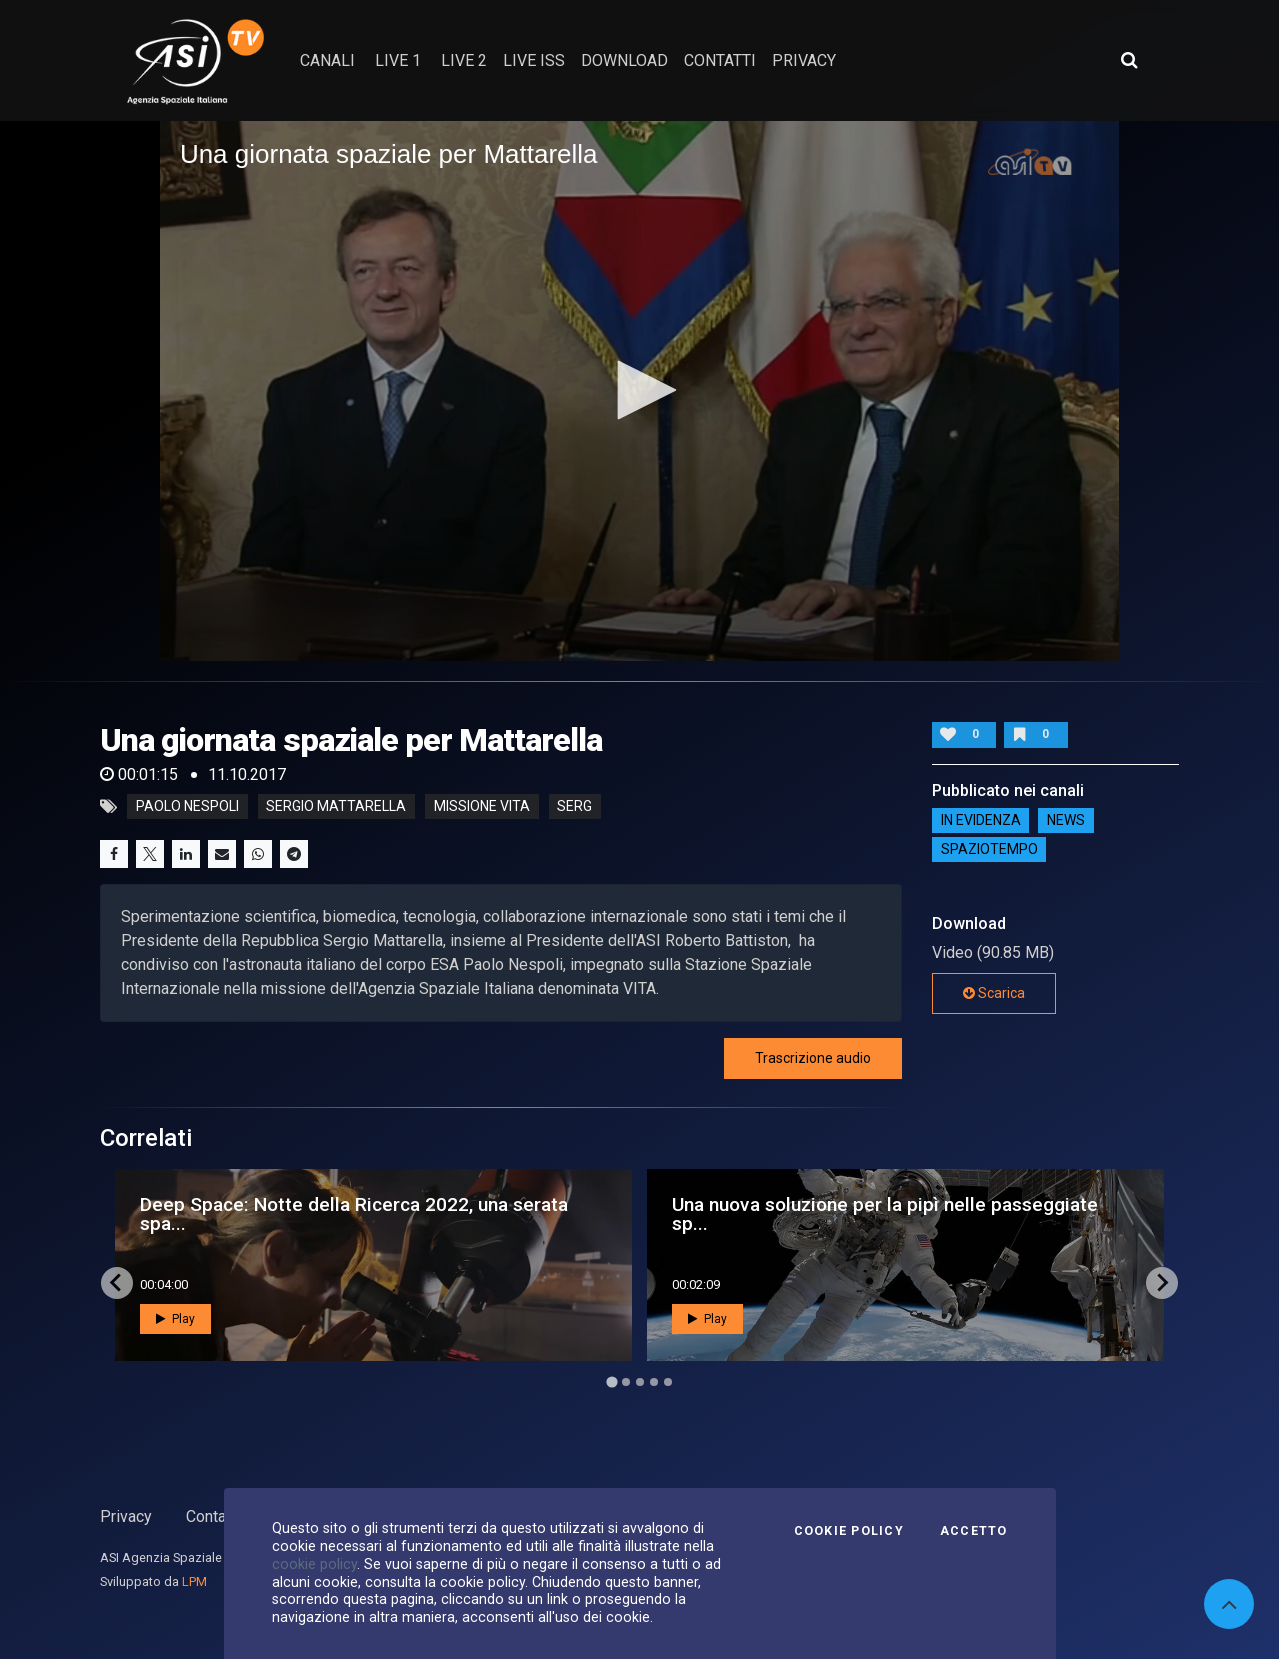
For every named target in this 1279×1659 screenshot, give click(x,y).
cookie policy (314, 1564)
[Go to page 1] (611, 1381)
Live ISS (534, 60)
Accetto (974, 1531)
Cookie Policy (849, 1531)
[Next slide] (1162, 1283)
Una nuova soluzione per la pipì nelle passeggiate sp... (885, 1214)
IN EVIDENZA (981, 820)
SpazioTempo (989, 849)
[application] (639, 391)
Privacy (126, 1516)
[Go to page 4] (654, 1382)
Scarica (994, 993)
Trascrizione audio (813, 1058)
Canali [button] (327, 60)
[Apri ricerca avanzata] (1129, 60)
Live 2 (464, 60)
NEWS (1066, 820)
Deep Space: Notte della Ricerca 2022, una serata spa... (354, 1214)
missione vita (482, 807)
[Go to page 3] (640, 1382)
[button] (640, 390)
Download (624, 60)
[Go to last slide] (117, 1283)
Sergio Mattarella (336, 807)
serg (574, 807)
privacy (804, 60)
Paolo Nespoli (187, 807)
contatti (720, 60)
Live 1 (398, 60)
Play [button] (175, 1319)
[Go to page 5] (668, 1382)
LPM (194, 1581)
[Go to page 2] (626, 1382)
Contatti (213, 1516)
